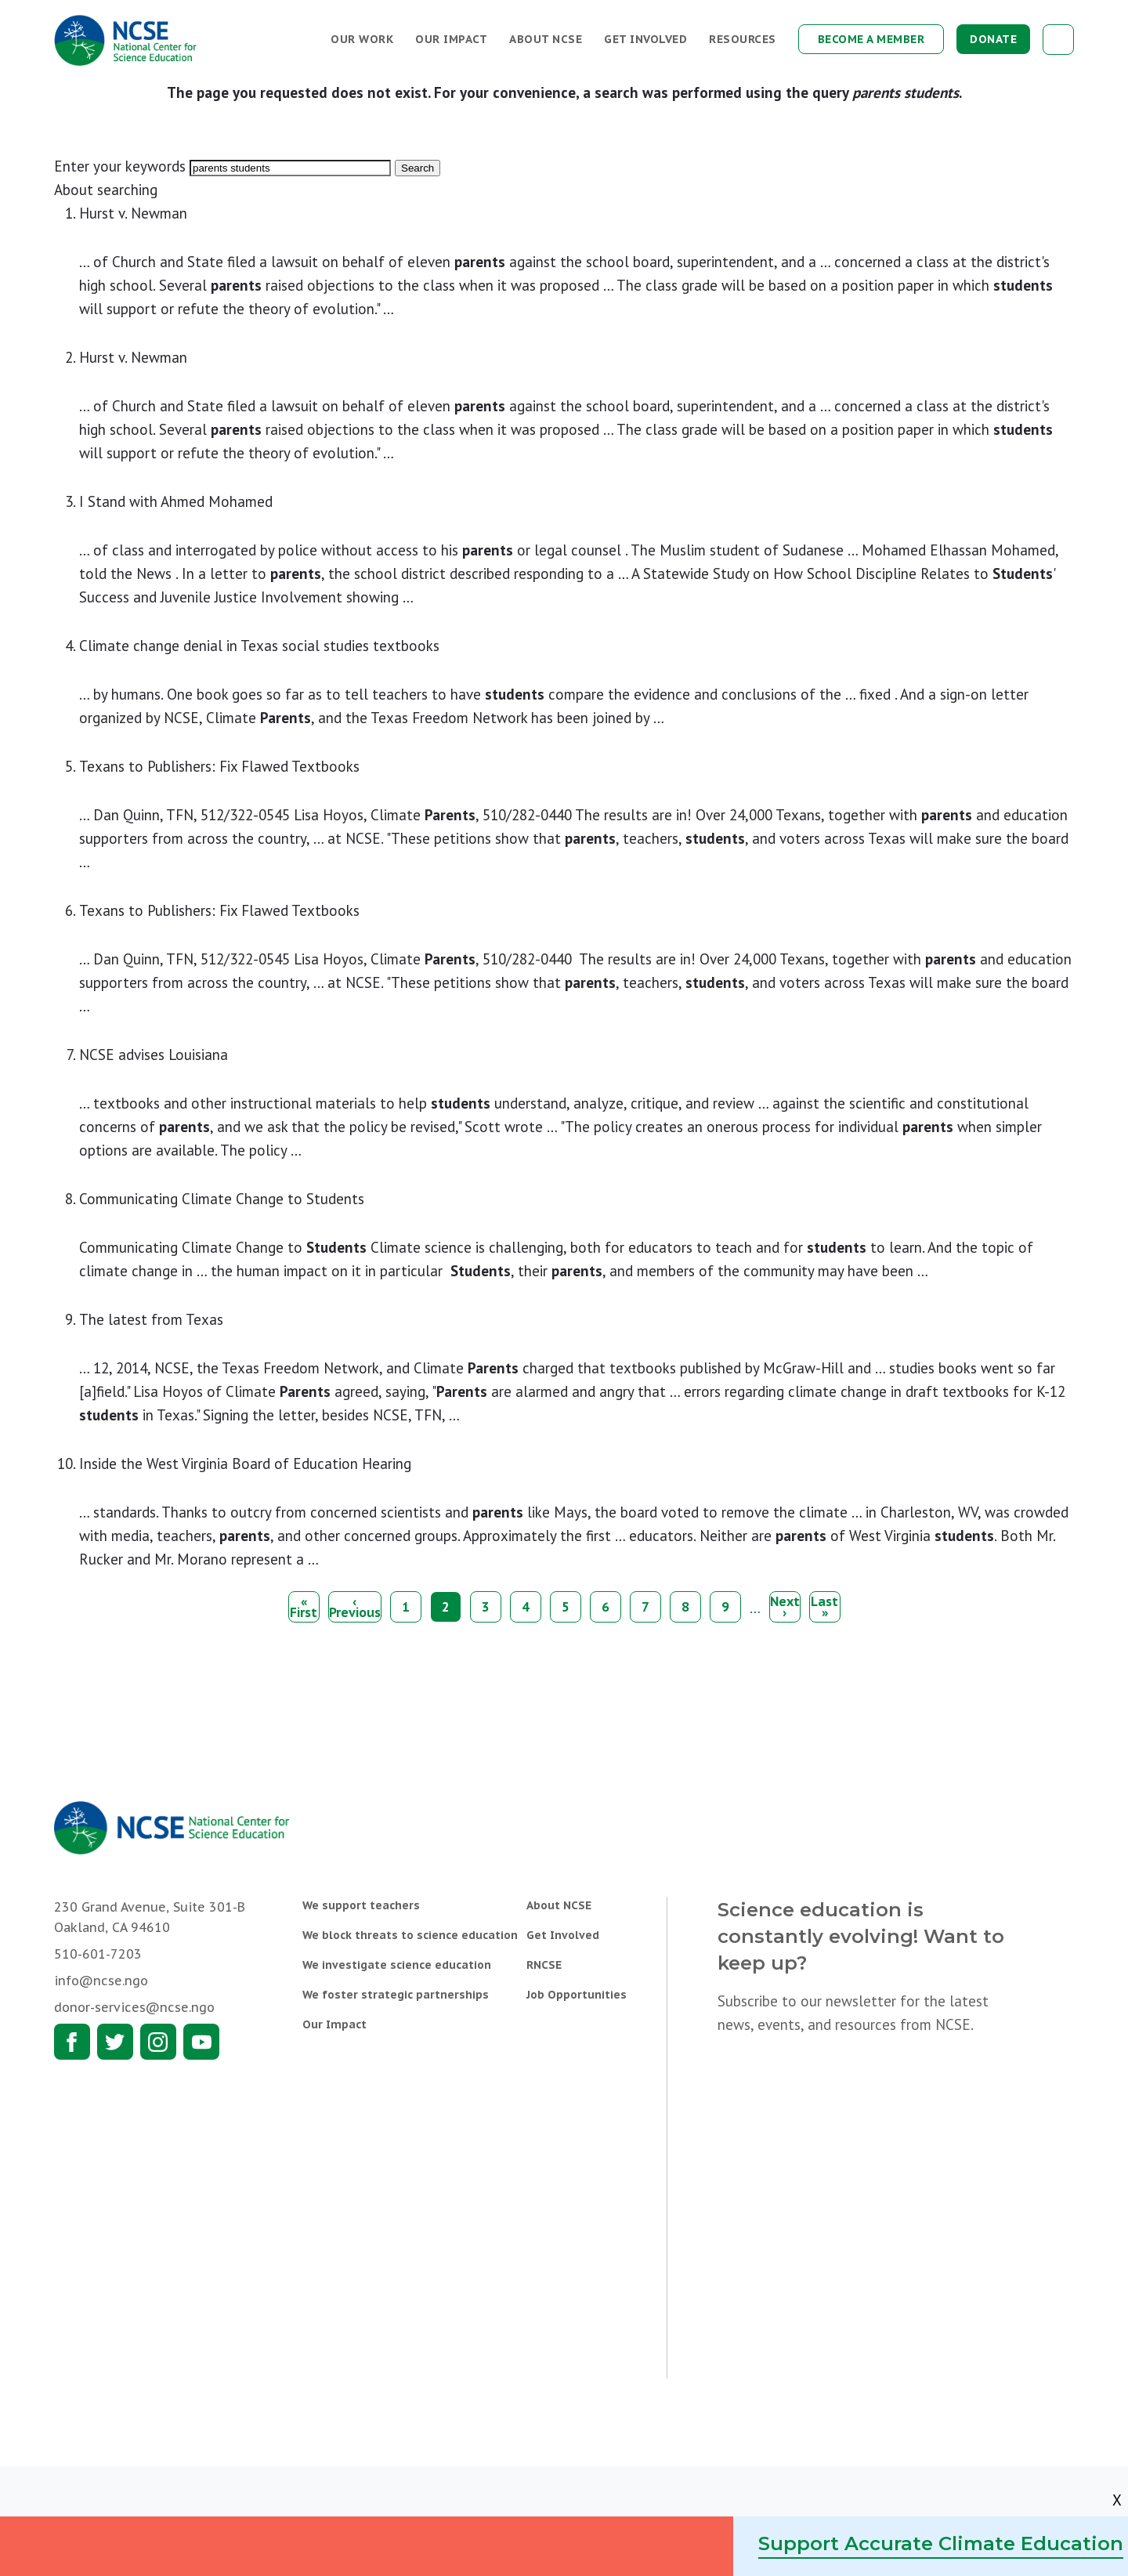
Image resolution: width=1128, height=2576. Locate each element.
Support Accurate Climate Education (940, 2543)
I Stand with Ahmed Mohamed (176, 501)
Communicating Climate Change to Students (221, 1198)
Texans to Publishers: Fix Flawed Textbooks (219, 766)
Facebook (72, 2042)
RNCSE (544, 1965)
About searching (105, 189)
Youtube (201, 2042)
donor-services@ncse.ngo (134, 2007)
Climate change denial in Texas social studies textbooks (259, 645)
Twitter (115, 2042)
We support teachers (361, 1905)
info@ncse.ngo (101, 1980)
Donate (993, 39)
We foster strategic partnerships (395, 1995)
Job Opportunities (576, 1995)
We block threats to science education (410, 1935)
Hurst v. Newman (133, 213)
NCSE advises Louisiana (153, 1054)
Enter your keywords (120, 166)
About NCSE (545, 39)
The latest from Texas (151, 1319)
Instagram (158, 2042)
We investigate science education (396, 1965)
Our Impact (451, 39)
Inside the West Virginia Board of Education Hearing (245, 1463)
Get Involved (645, 39)
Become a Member (871, 39)
